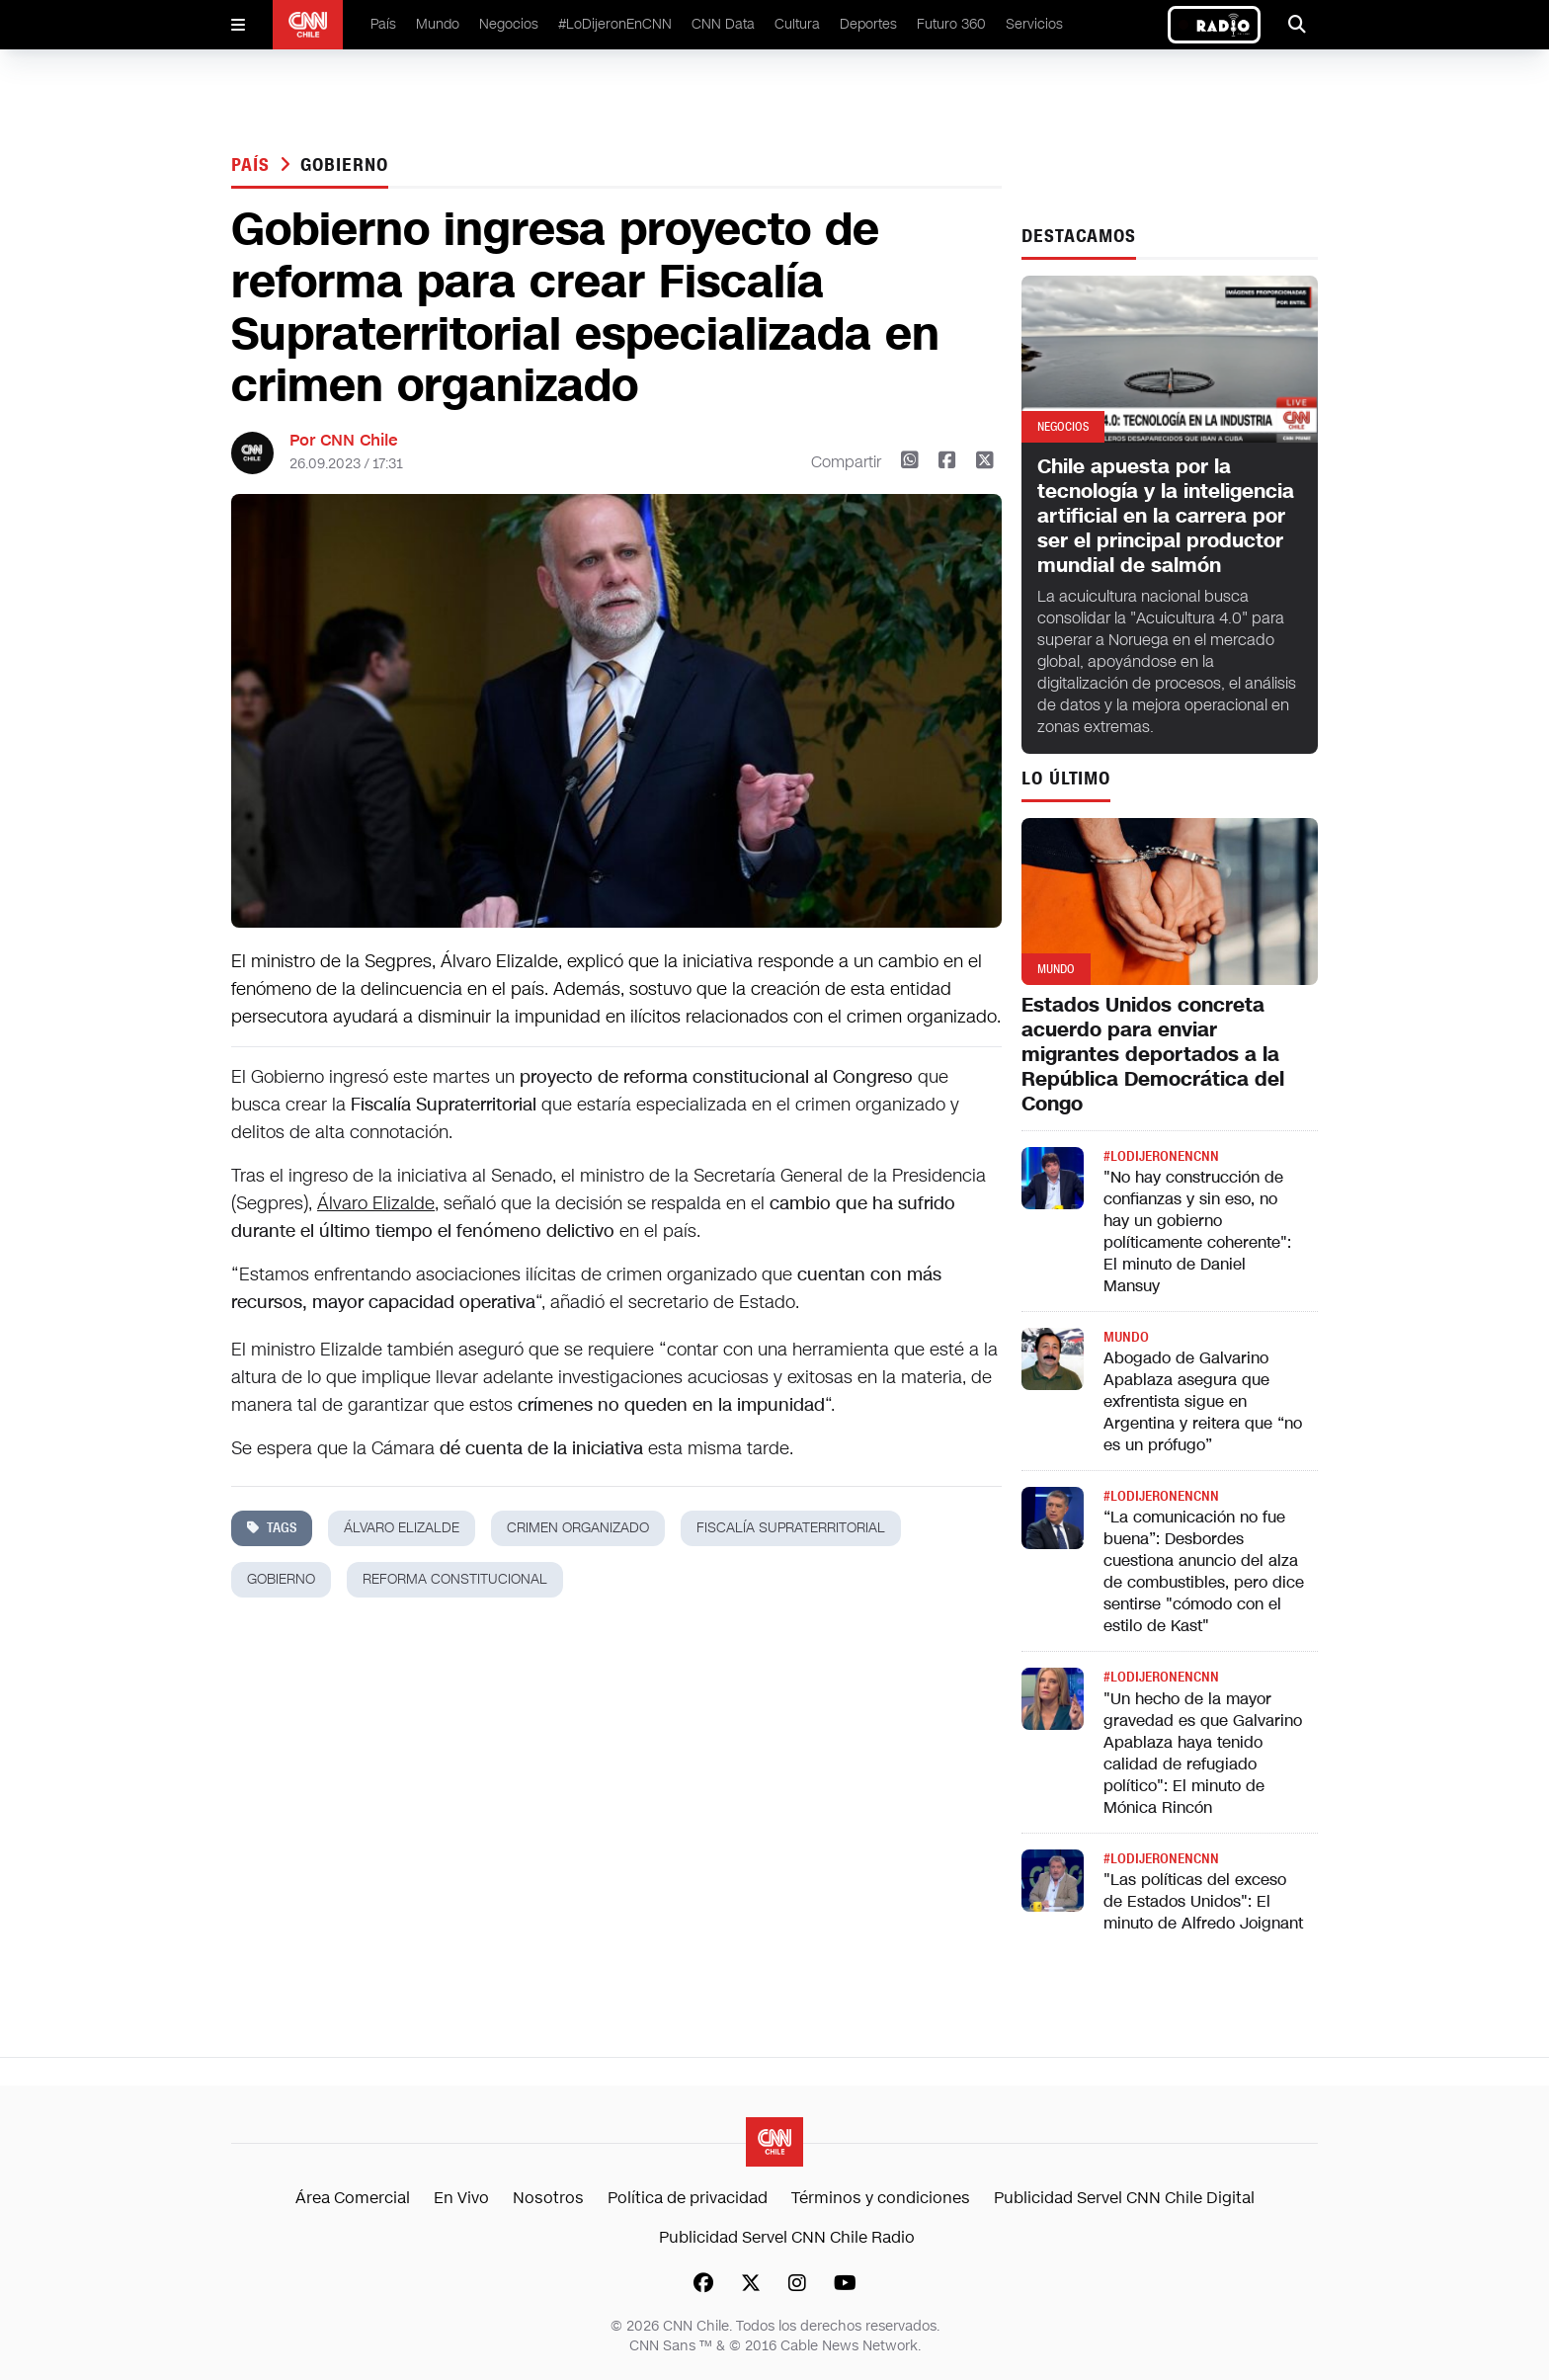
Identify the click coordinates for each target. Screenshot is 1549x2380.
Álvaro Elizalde (376, 1203)
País (383, 24)
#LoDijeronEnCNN (615, 24)
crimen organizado (578, 1527)
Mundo (437, 24)
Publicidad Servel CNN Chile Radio (787, 2237)
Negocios (508, 24)
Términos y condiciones (880, 2197)
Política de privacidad (688, 2197)
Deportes (868, 24)
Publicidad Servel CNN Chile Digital (1124, 2197)
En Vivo (461, 2197)
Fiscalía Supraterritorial (790, 1527)
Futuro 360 (951, 24)
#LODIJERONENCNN (1161, 1156)
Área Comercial (352, 2197)
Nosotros (548, 2197)
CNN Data (723, 24)
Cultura (797, 24)
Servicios (1034, 24)
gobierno (343, 165)
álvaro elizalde (401, 1527)
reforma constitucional (455, 1579)
